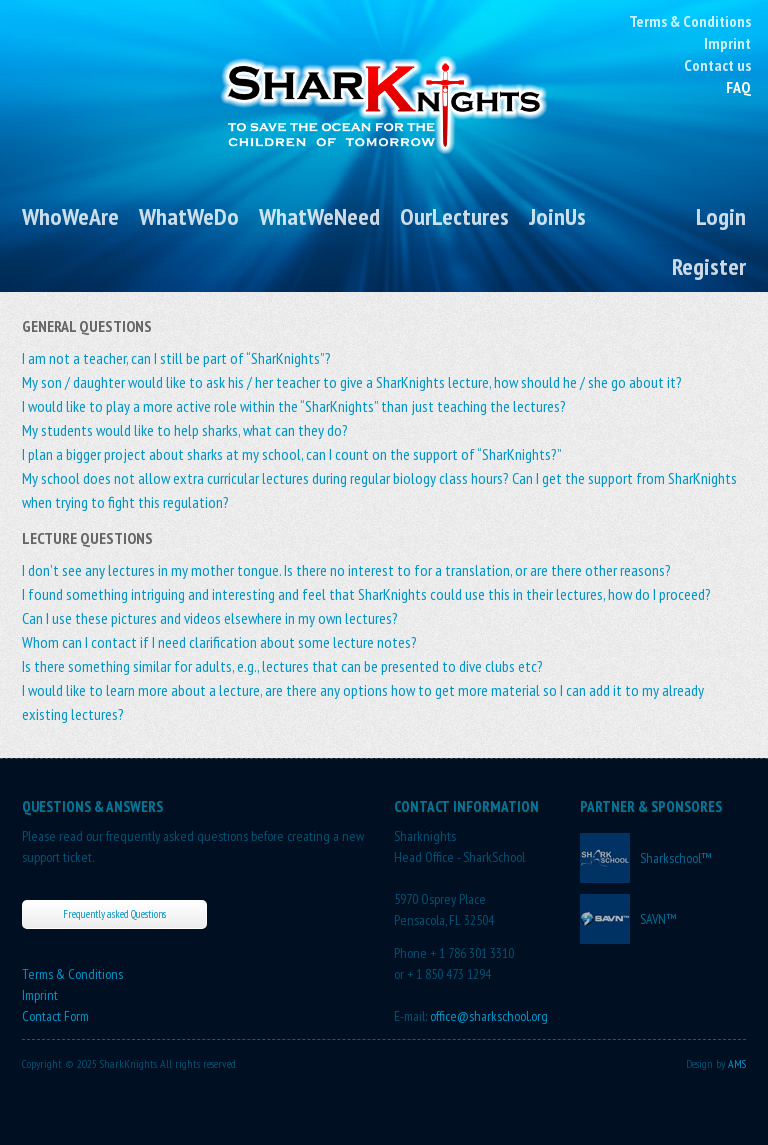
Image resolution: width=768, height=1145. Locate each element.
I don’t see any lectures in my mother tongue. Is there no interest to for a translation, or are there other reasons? (346, 570)
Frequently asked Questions (114, 914)
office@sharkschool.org (489, 1016)
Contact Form (55, 1016)
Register (709, 266)
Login (721, 216)
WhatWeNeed (319, 216)
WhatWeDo (189, 216)
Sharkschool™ (675, 858)
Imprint (727, 43)
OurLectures (454, 216)
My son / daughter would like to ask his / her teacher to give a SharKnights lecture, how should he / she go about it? (352, 382)
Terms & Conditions (690, 21)
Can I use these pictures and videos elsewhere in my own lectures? (210, 618)
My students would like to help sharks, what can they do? (185, 430)
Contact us (717, 65)
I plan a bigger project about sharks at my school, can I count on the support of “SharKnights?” (292, 454)
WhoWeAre (70, 216)
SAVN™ (658, 919)
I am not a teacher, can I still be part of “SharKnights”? (176, 358)
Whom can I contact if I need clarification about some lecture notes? (219, 642)
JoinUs (557, 216)
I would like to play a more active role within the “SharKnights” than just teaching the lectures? (294, 406)
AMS (737, 1063)
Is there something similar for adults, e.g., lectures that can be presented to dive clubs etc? (282, 666)
